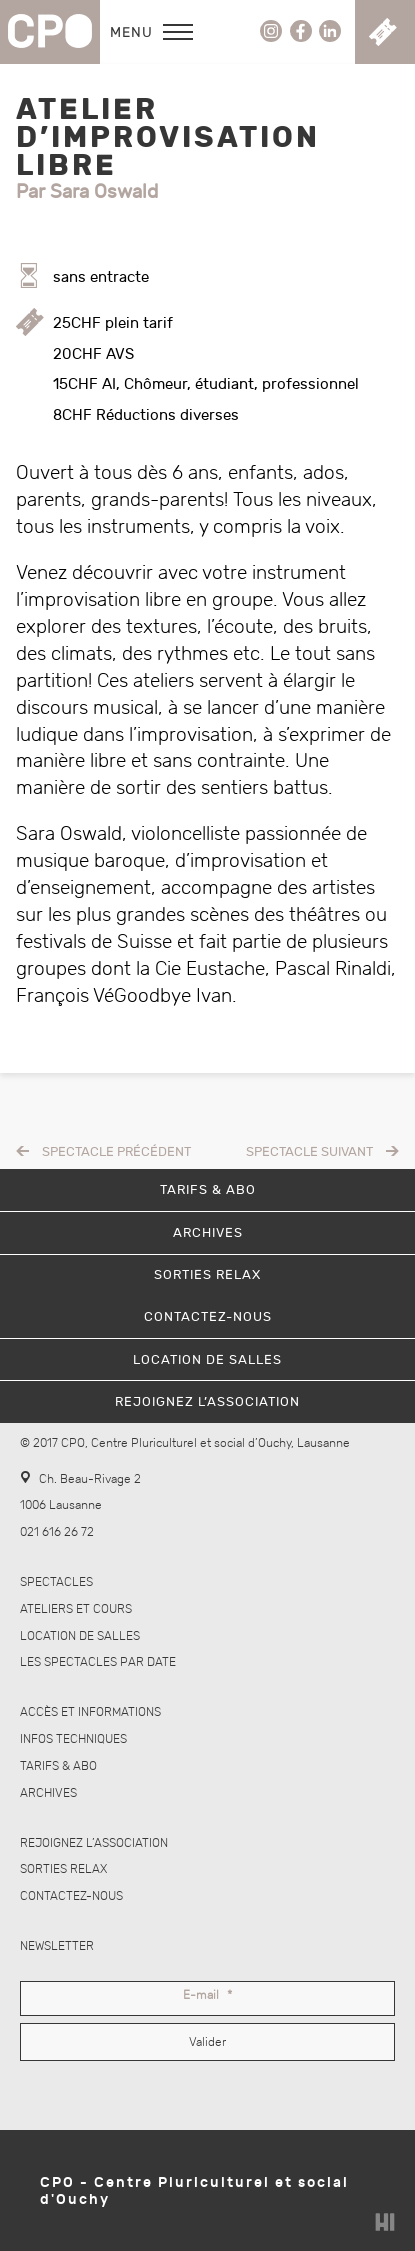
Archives (48, 1793)
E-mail (207, 1996)
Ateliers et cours (76, 1609)
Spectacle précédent (116, 1152)
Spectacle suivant (309, 1152)
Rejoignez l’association (94, 1843)
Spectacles (56, 1582)
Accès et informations (90, 1712)
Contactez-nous (71, 1896)
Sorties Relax (63, 1869)
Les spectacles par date (98, 1662)
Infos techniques (73, 1739)
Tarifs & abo (58, 1766)
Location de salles (80, 1636)
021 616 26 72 (57, 1532)
